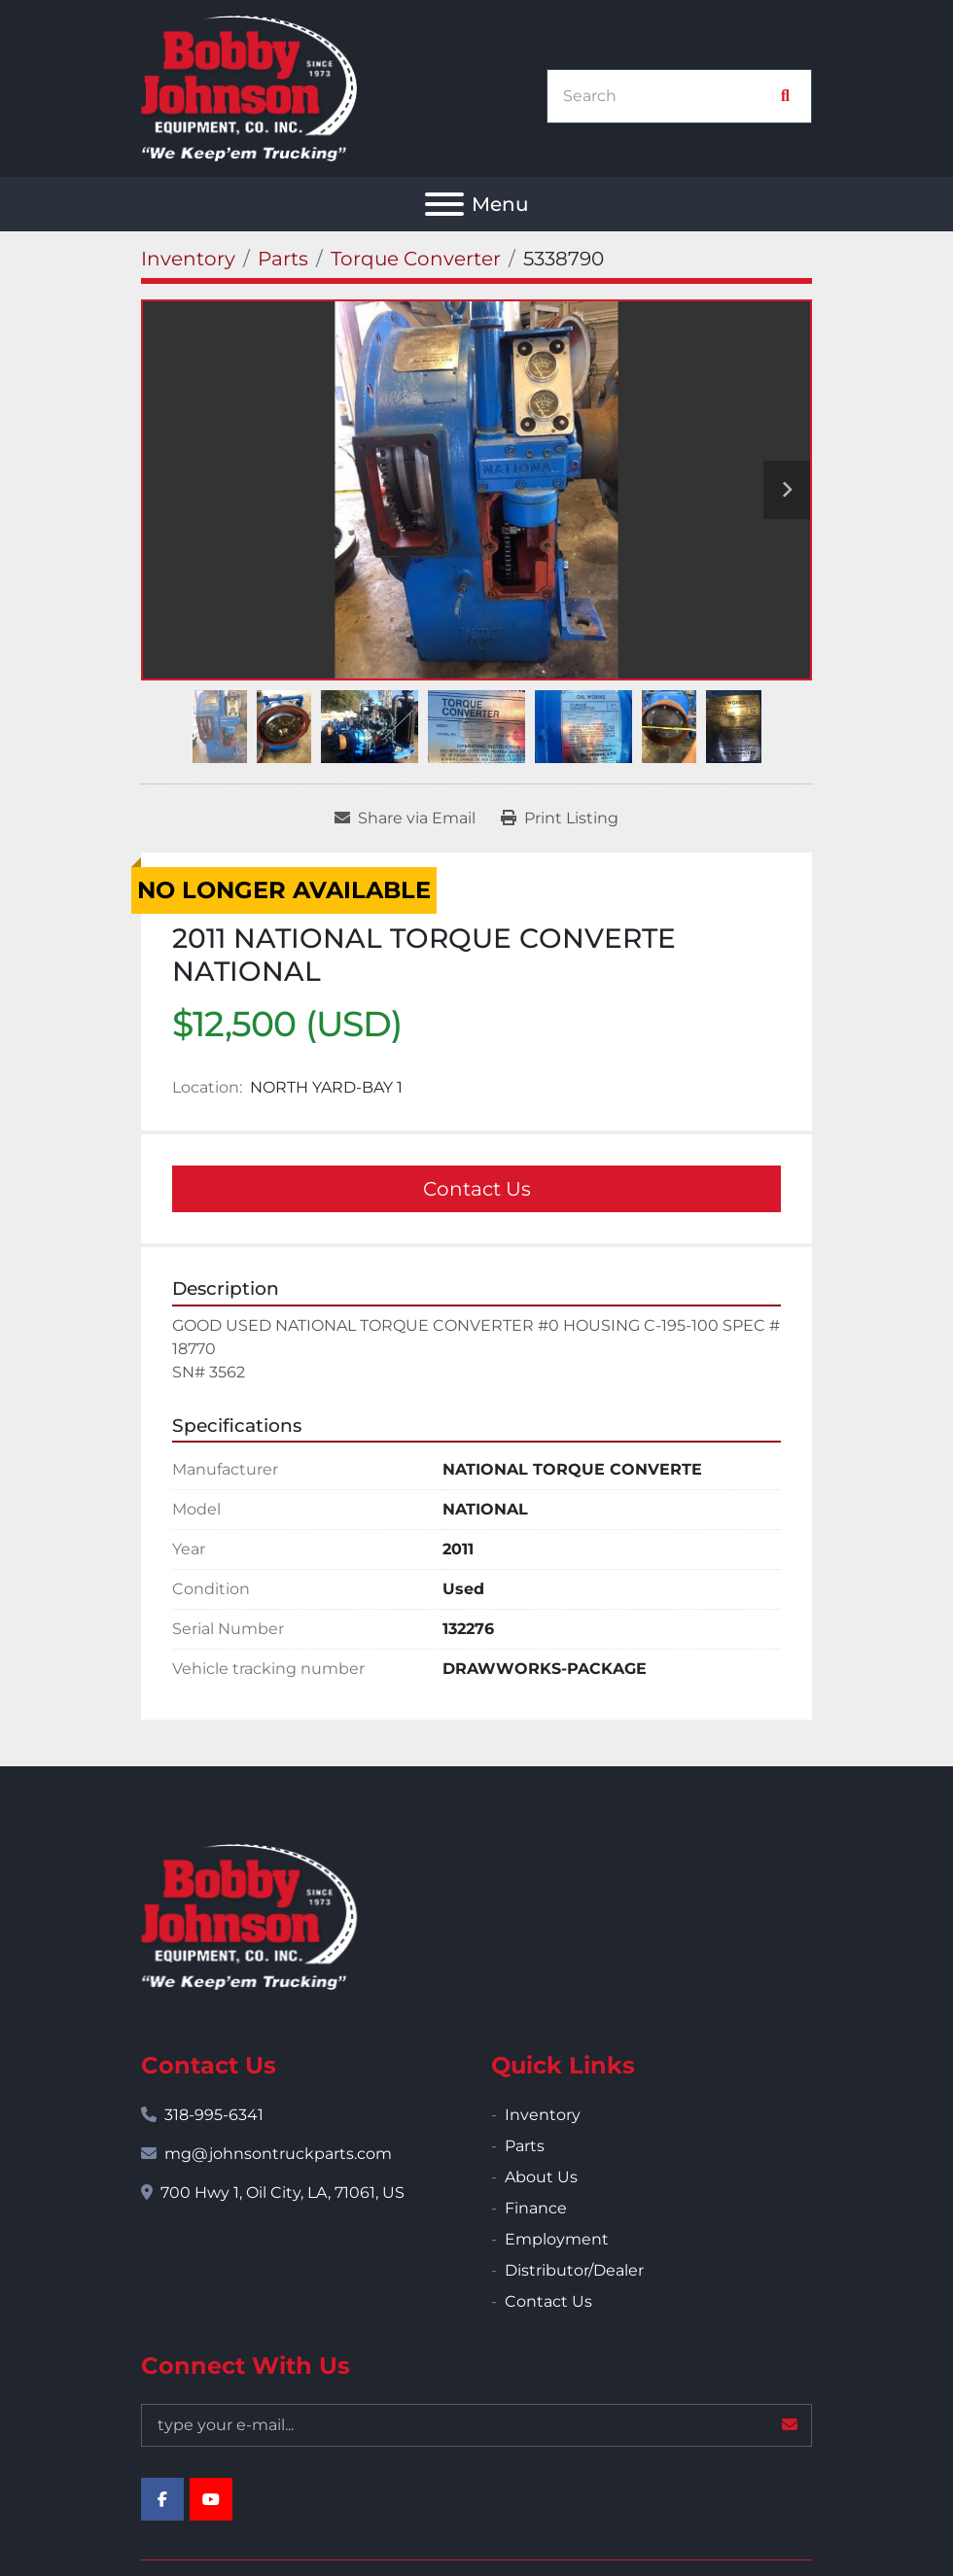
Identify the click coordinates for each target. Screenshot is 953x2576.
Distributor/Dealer (574, 2270)
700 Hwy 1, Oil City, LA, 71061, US (282, 2192)
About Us (541, 2177)
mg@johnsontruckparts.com (278, 2153)
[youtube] (211, 2499)
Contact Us (477, 1189)
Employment (557, 2239)
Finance (536, 2208)
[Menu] (444, 204)
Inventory (543, 2115)
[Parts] (283, 258)
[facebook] (162, 2499)
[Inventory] (188, 258)
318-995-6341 (214, 2115)
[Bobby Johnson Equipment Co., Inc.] (249, 1916)
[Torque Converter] (416, 258)
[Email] (476, 2425)
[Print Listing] (559, 818)
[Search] (669, 96)
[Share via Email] (405, 818)
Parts (525, 2146)
